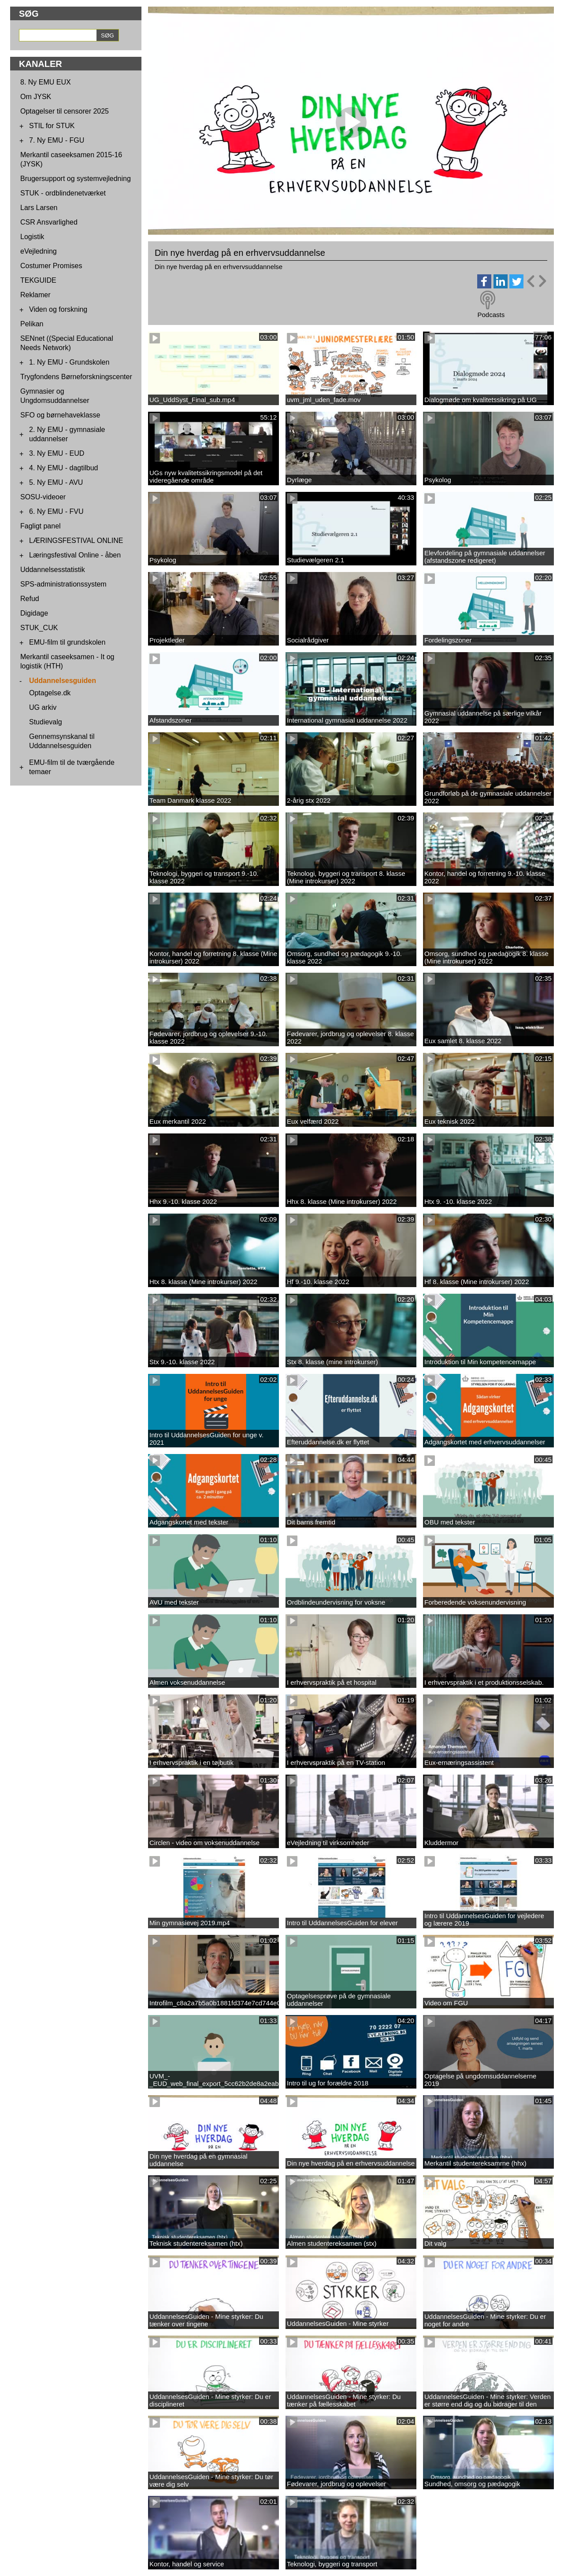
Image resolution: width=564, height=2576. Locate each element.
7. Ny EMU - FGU (56, 140)
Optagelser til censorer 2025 (64, 111)
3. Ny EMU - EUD (56, 453)
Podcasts (491, 314)
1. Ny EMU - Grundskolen (69, 362)
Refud (29, 598)
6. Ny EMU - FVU (56, 511)
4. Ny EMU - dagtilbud (63, 468)
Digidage (34, 613)
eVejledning (38, 251)
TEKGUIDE (38, 280)
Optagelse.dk (49, 693)
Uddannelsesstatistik (52, 569)
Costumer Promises (51, 265)
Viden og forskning (58, 309)
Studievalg (45, 722)
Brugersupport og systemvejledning (75, 178)
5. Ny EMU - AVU (56, 482)
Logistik (32, 236)
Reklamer (35, 295)
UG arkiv (42, 707)
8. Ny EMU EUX (45, 82)
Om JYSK (35, 96)
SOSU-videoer (43, 497)
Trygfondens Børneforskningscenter (76, 376)
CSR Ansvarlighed (49, 222)
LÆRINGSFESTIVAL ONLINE (76, 540)
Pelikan (31, 324)
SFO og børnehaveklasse (60, 415)
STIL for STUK (51, 125)
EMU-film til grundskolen (67, 642)
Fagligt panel (40, 526)
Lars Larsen (39, 207)
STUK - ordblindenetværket (63, 193)
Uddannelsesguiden (62, 680)
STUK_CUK (39, 627)
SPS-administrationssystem (63, 584)
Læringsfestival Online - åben (75, 555)
